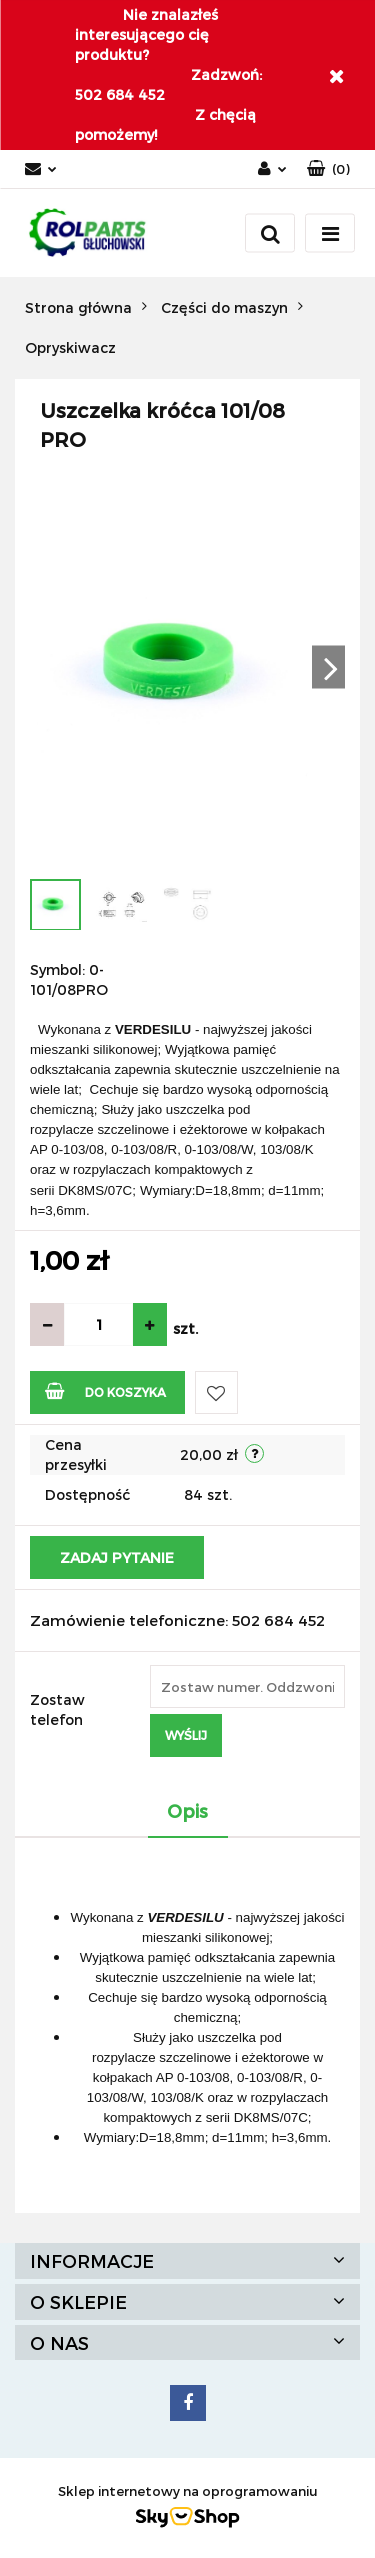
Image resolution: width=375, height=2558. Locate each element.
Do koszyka (105, 1390)
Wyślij (186, 1735)
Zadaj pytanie (117, 1557)
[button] (328, 169)
